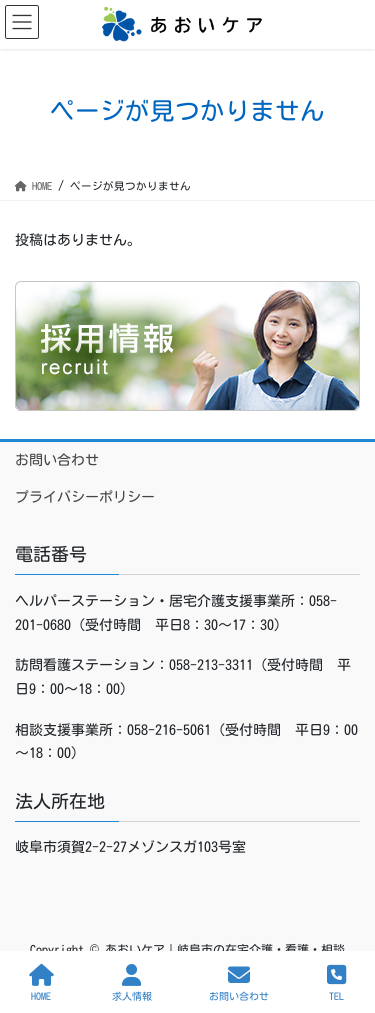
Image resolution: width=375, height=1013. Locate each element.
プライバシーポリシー (85, 497)
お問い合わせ (57, 460)
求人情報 (132, 982)
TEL (336, 982)
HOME (41, 982)
